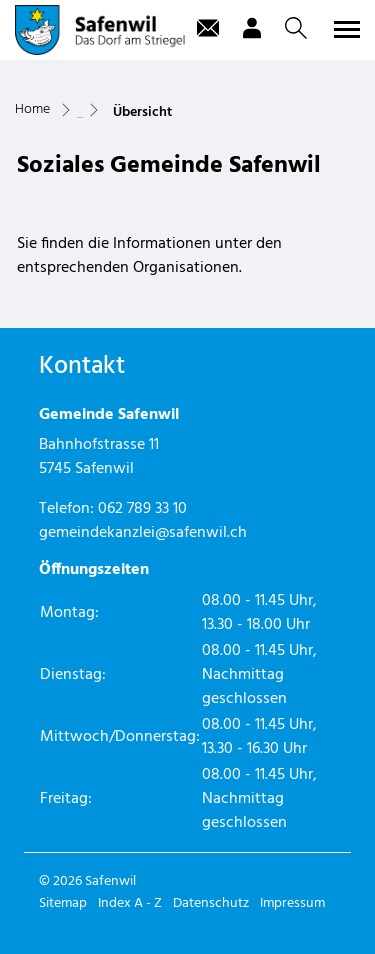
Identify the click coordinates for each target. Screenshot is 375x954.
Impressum (292, 903)
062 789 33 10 (142, 509)
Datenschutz (211, 903)
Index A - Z (130, 903)
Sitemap (63, 903)
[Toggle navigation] (344, 29)
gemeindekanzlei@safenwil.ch (143, 533)
